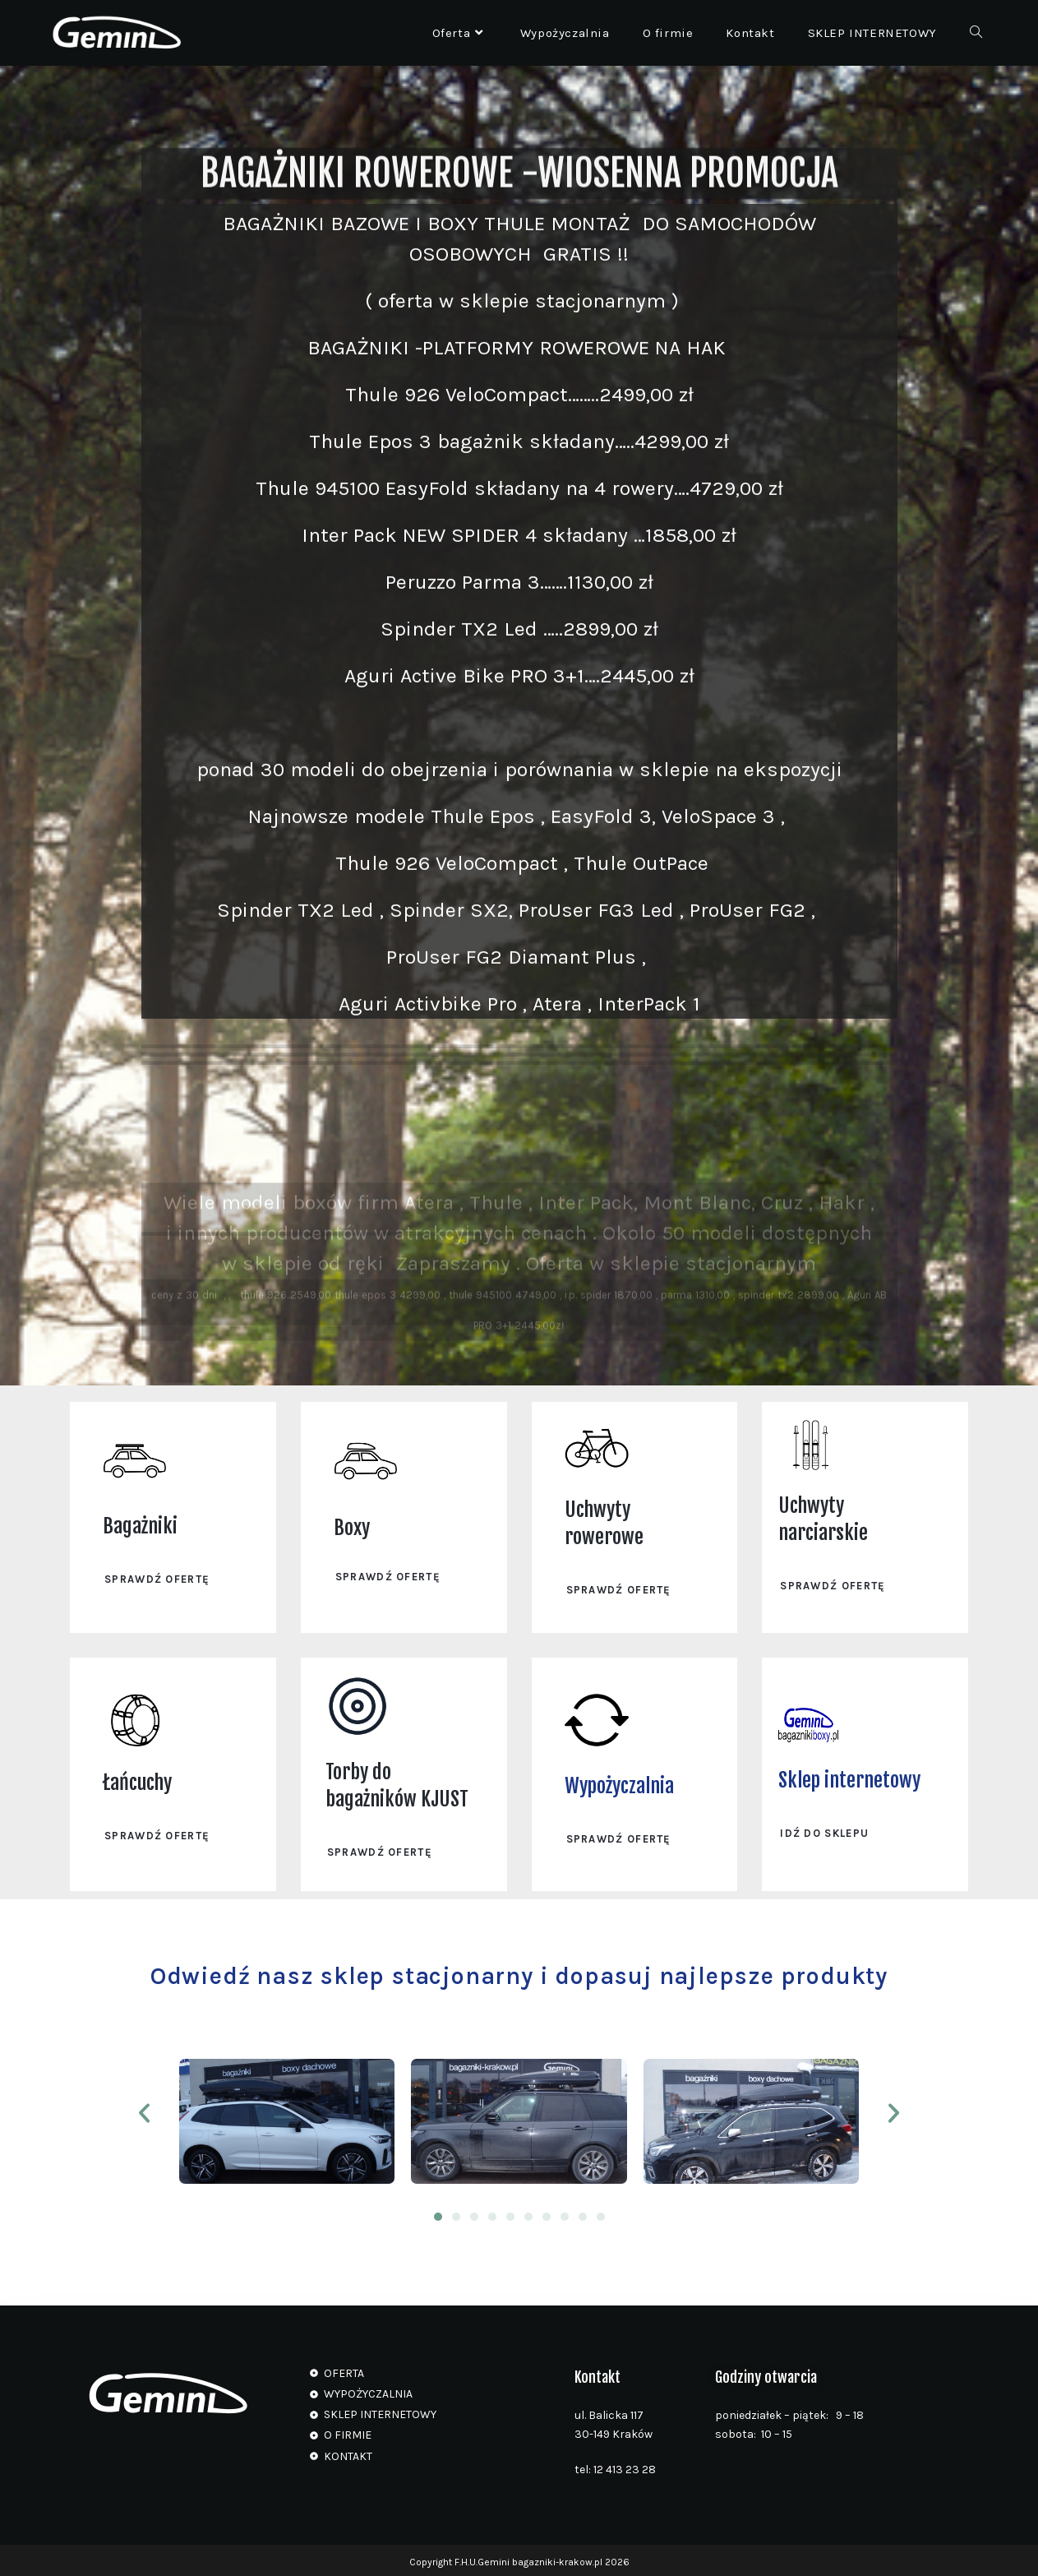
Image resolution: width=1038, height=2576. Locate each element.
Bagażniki (140, 1525)
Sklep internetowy (849, 1778)
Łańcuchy (137, 1780)
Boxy (352, 1527)
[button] (144, 2110)
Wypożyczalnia (619, 1783)
